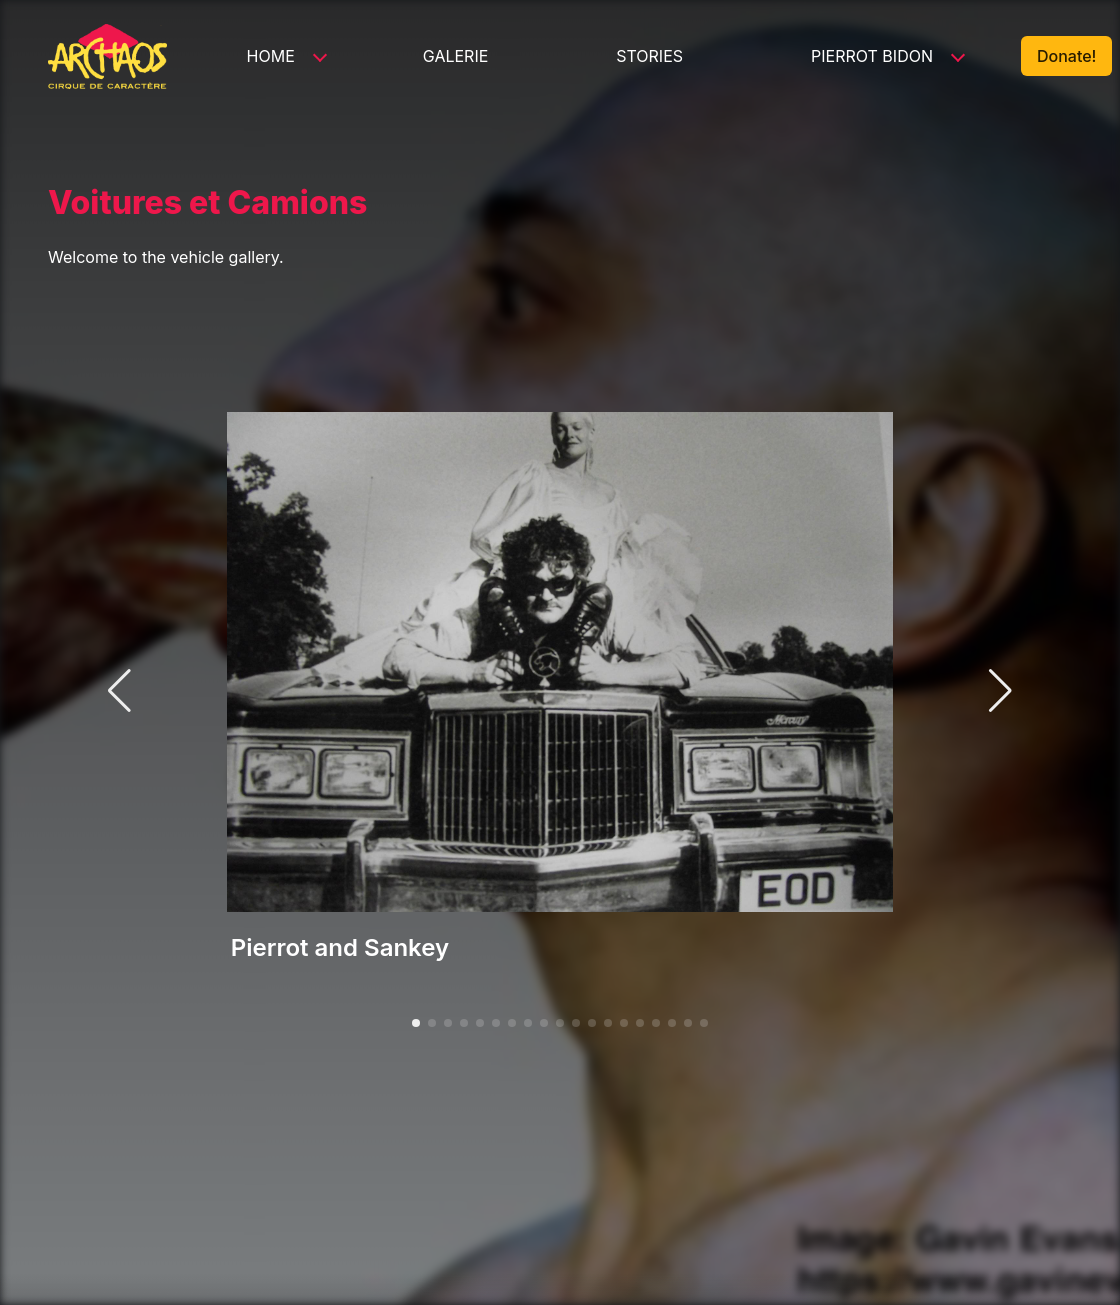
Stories (649, 56)
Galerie (456, 56)
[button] (416, 1023)
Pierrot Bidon (872, 56)
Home (271, 56)
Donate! (1066, 56)
